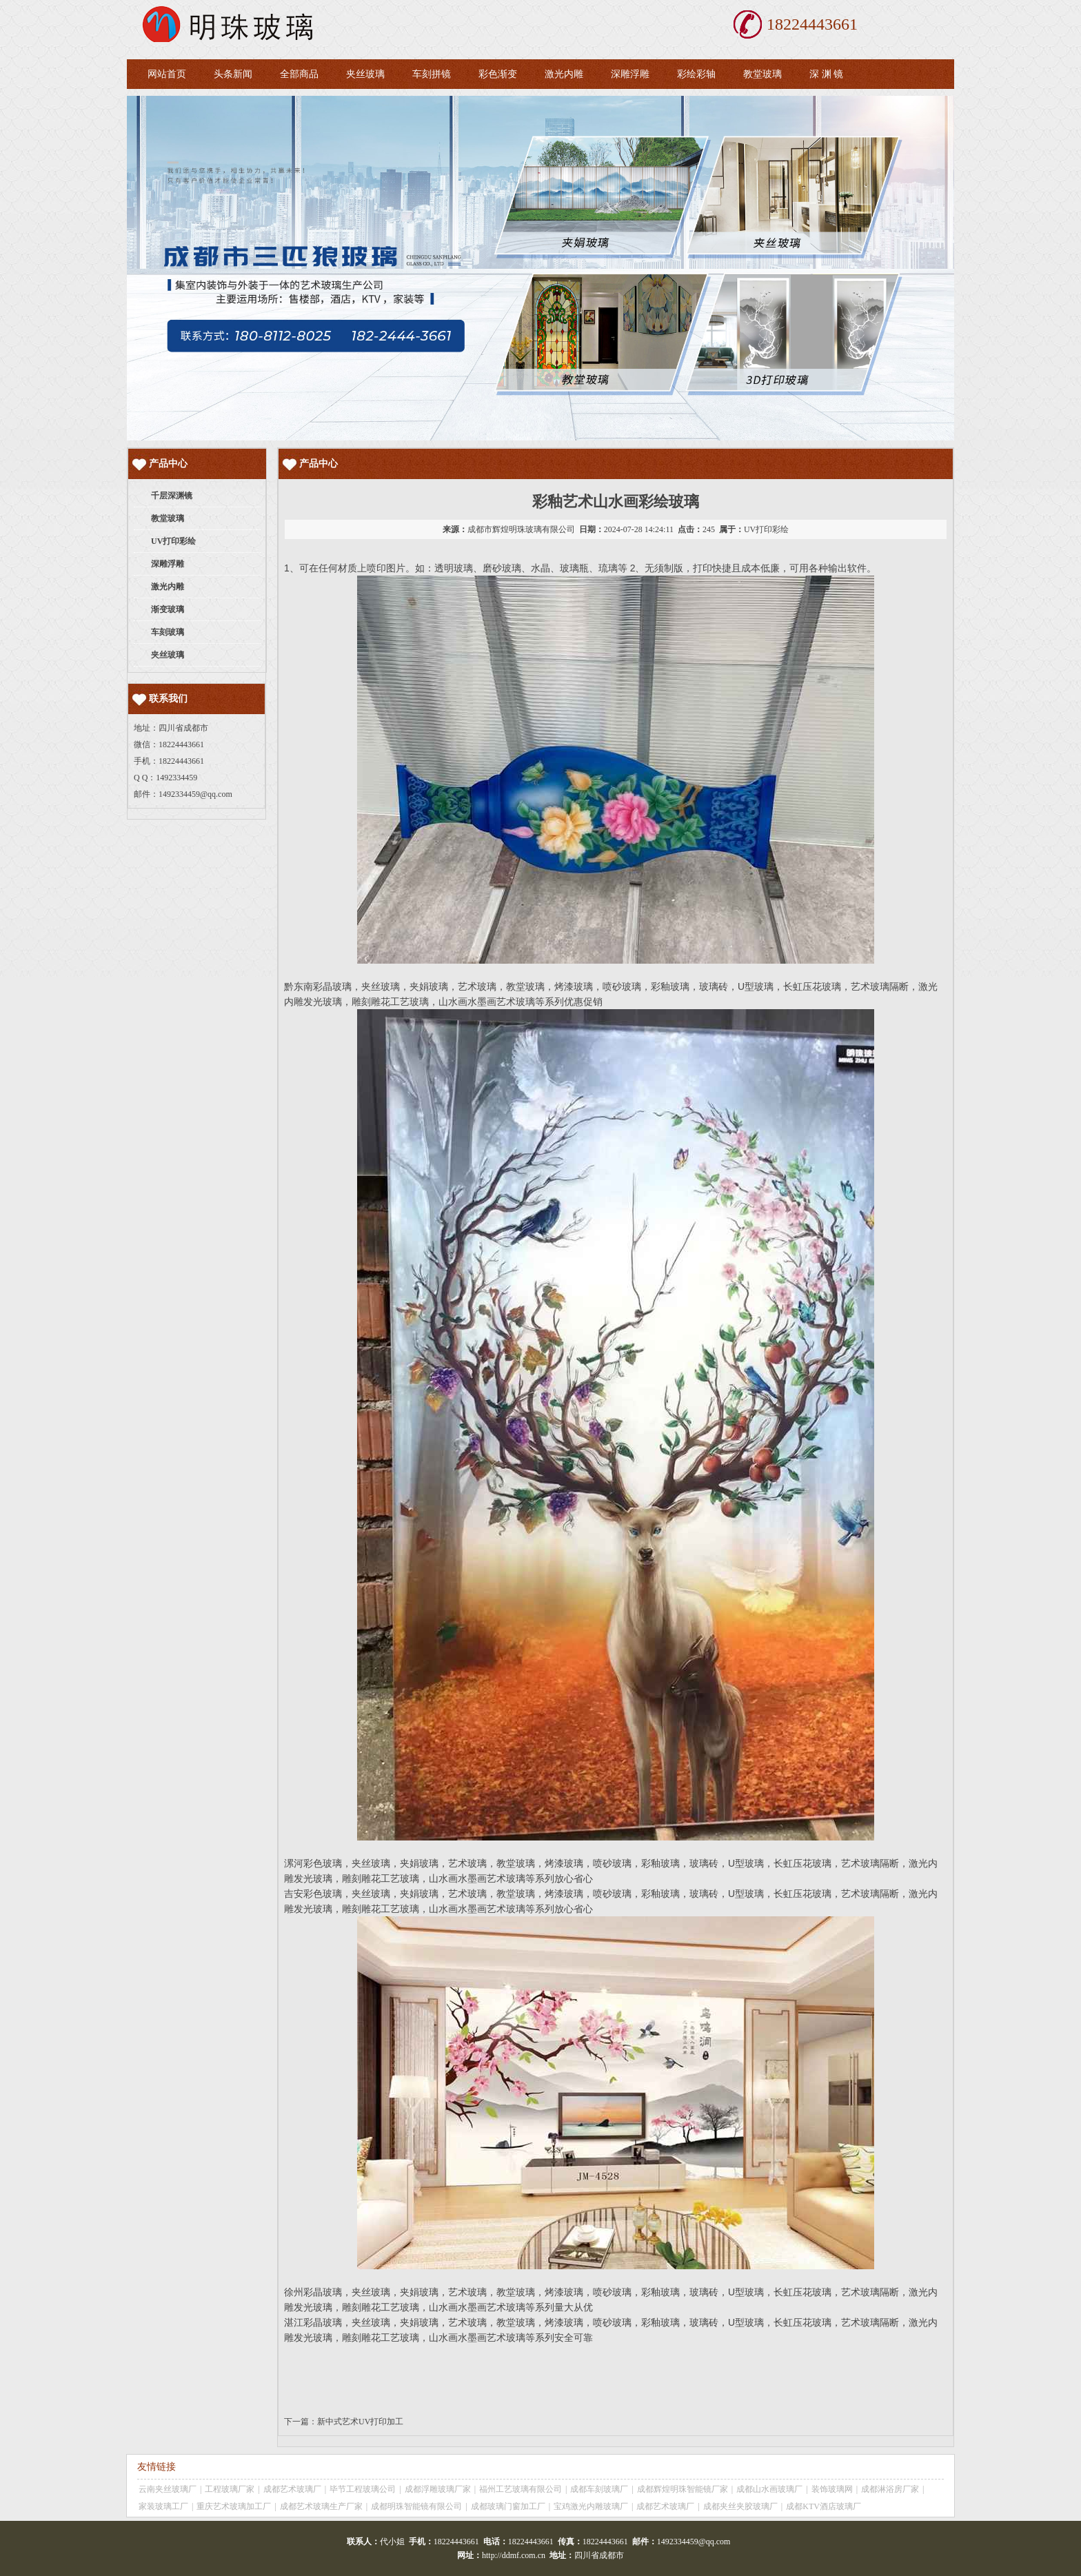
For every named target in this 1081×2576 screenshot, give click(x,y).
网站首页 (167, 74)
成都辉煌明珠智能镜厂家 (682, 2489)
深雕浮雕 (630, 74)
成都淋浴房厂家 (890, 2489)
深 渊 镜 (826, 74)
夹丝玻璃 (365, 74)
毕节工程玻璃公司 (363, 2489)
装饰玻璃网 (832, 2489)
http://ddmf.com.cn (513, 2555)
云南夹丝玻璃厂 (167, 2489)
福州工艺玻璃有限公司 (520, 2489)
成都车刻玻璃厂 (599, 2489)
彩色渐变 (497, 74)
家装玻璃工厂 (163, 2506)
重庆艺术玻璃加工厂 (233, 2506)
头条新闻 (233, 74)
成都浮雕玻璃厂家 (438, 2489)
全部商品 (299, 74)
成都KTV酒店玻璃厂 (823, 2506)
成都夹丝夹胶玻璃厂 (740, 2506)
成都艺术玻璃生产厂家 (321, 2506)
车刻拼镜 (431, 74)
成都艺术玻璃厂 (292, 2489)
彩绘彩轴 (696, 74)
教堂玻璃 (762, 74)
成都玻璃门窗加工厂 (508, 2506)
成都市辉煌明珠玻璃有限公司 (521, 529)
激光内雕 (564, 74)
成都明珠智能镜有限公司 (416, 2506)
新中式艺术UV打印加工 (360, 2421)
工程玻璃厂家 (229, 2489)
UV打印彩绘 (766, 529)
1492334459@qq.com (195, 794)
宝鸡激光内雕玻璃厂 (591, 2506)
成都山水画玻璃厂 (769, 2489)
